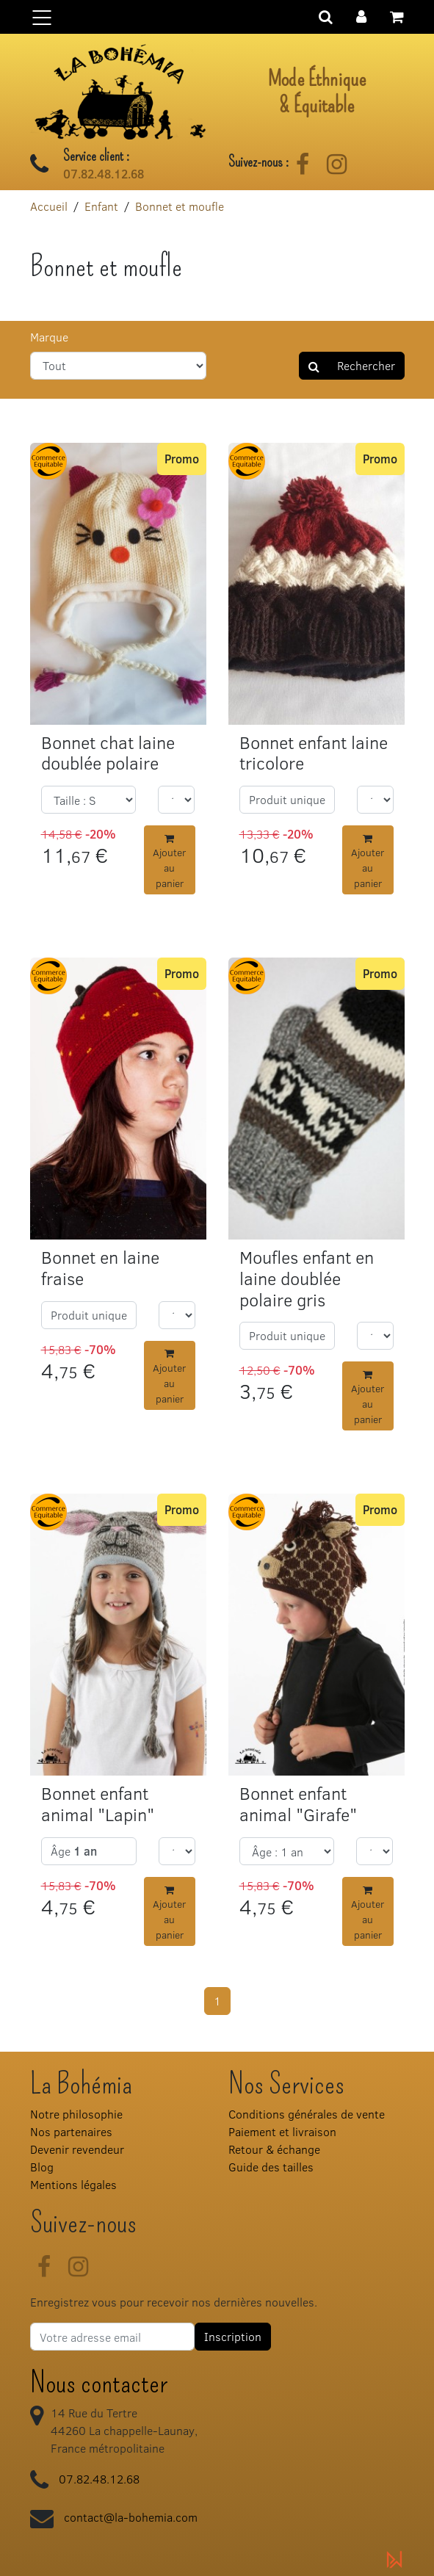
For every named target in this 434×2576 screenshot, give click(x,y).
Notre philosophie (76, 2113)
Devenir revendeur (77, 2149)
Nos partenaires (71, 2131)
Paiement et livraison (282, 2131)
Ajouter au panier (169, 862)
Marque (49, 336)
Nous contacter (98, 2382)
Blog (42, 2166)
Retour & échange (274, 2149)
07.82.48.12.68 (103, 174)
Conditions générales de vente (306, 2113)
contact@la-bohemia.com (131, 2517)
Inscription (232, 2336)
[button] (361, 15)
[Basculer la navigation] (217, 17)
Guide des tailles (271, 2166)
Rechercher (351, 365)
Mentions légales (73, 2184)
